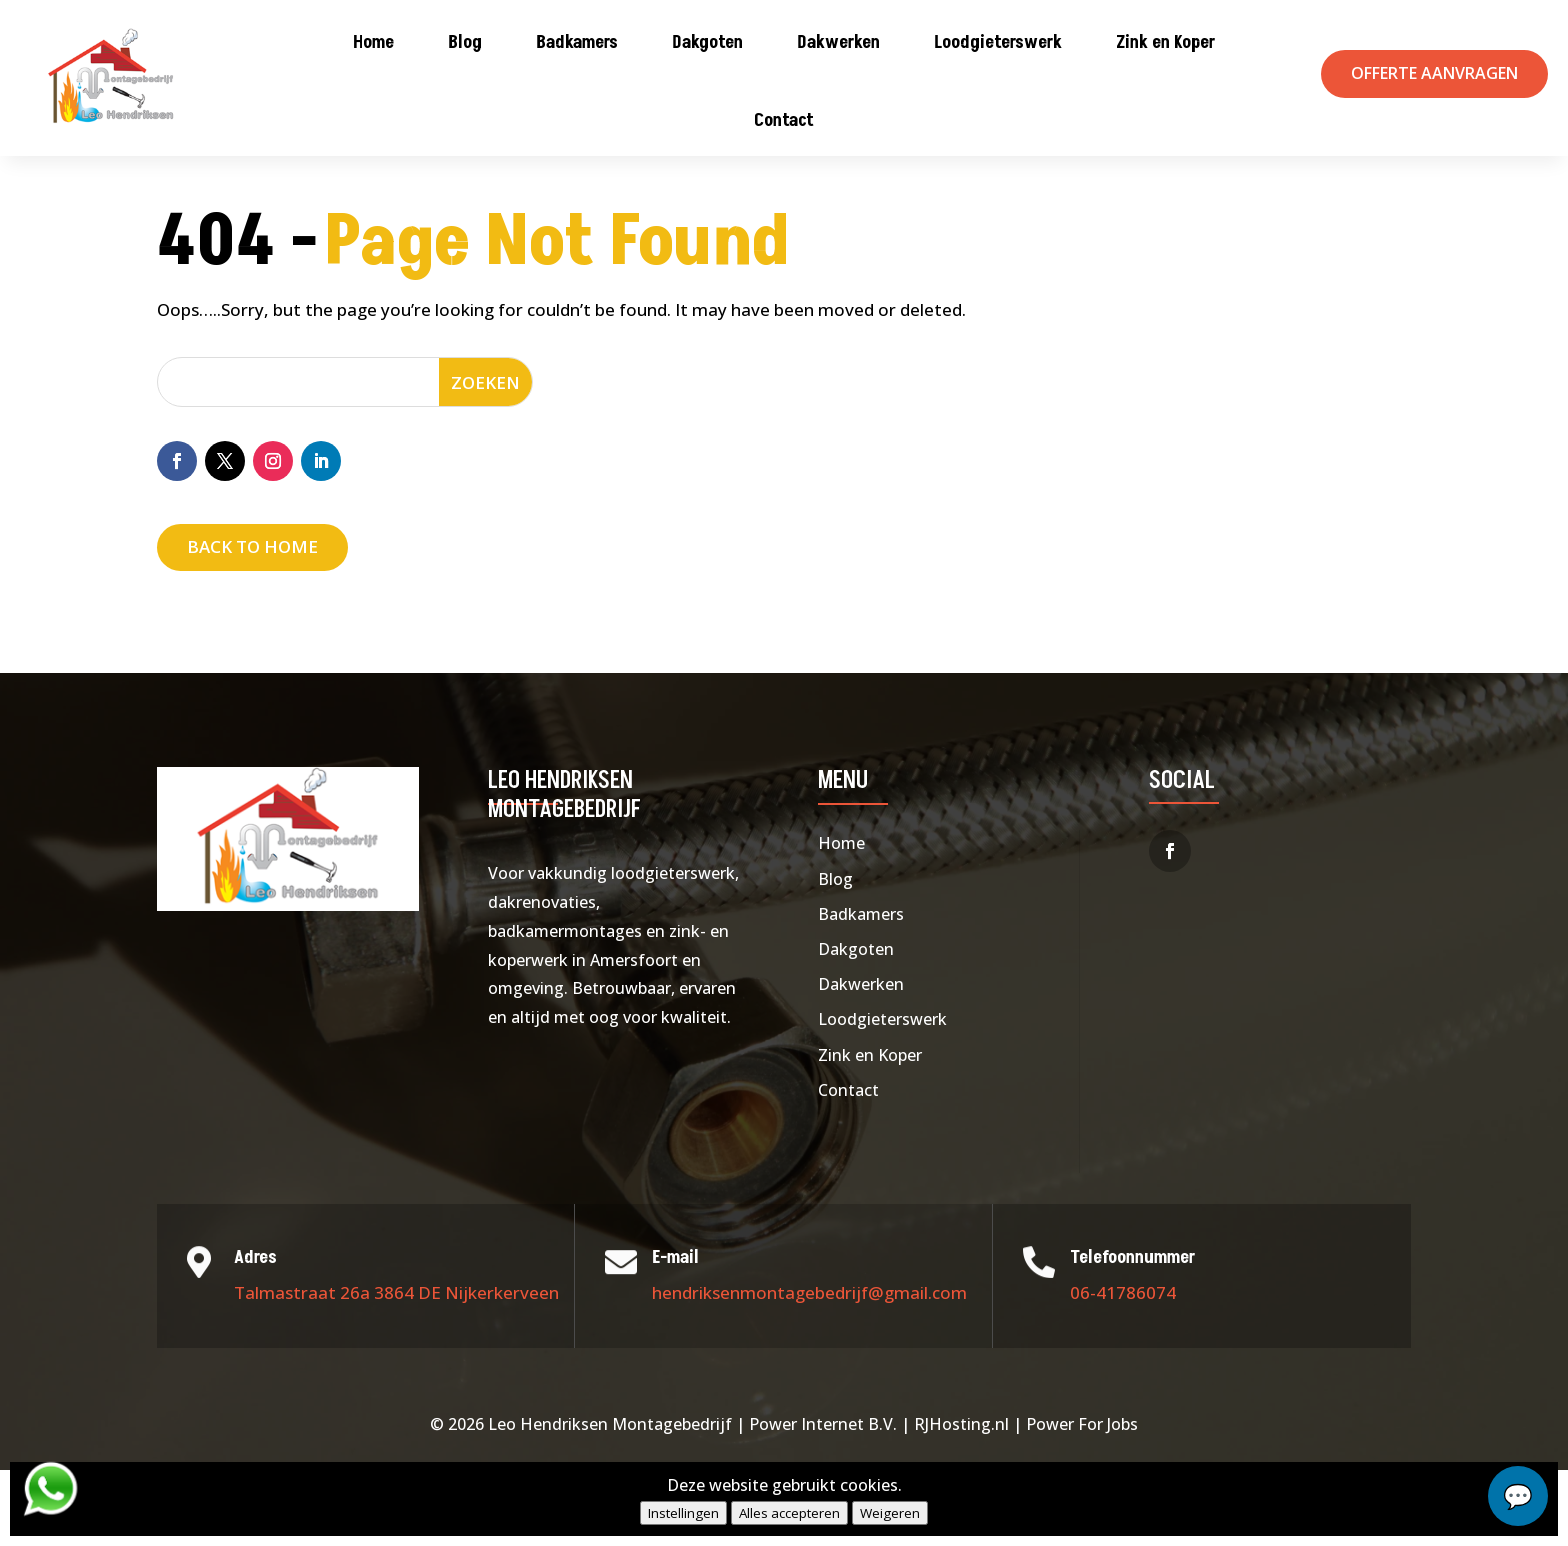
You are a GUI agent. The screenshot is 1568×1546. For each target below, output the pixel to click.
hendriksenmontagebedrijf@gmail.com (809, 1369)
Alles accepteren (789, 1513)
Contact (784, 120)
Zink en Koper (1165, 42)
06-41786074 (1123, 1369)
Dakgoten (707, 42)
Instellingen (683, 1513)
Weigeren (890, 1513)
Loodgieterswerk (998, 42)
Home (373, 42)
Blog (465, 42)
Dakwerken (838, 42)
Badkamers (577, 42)
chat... (1518, 1496)
